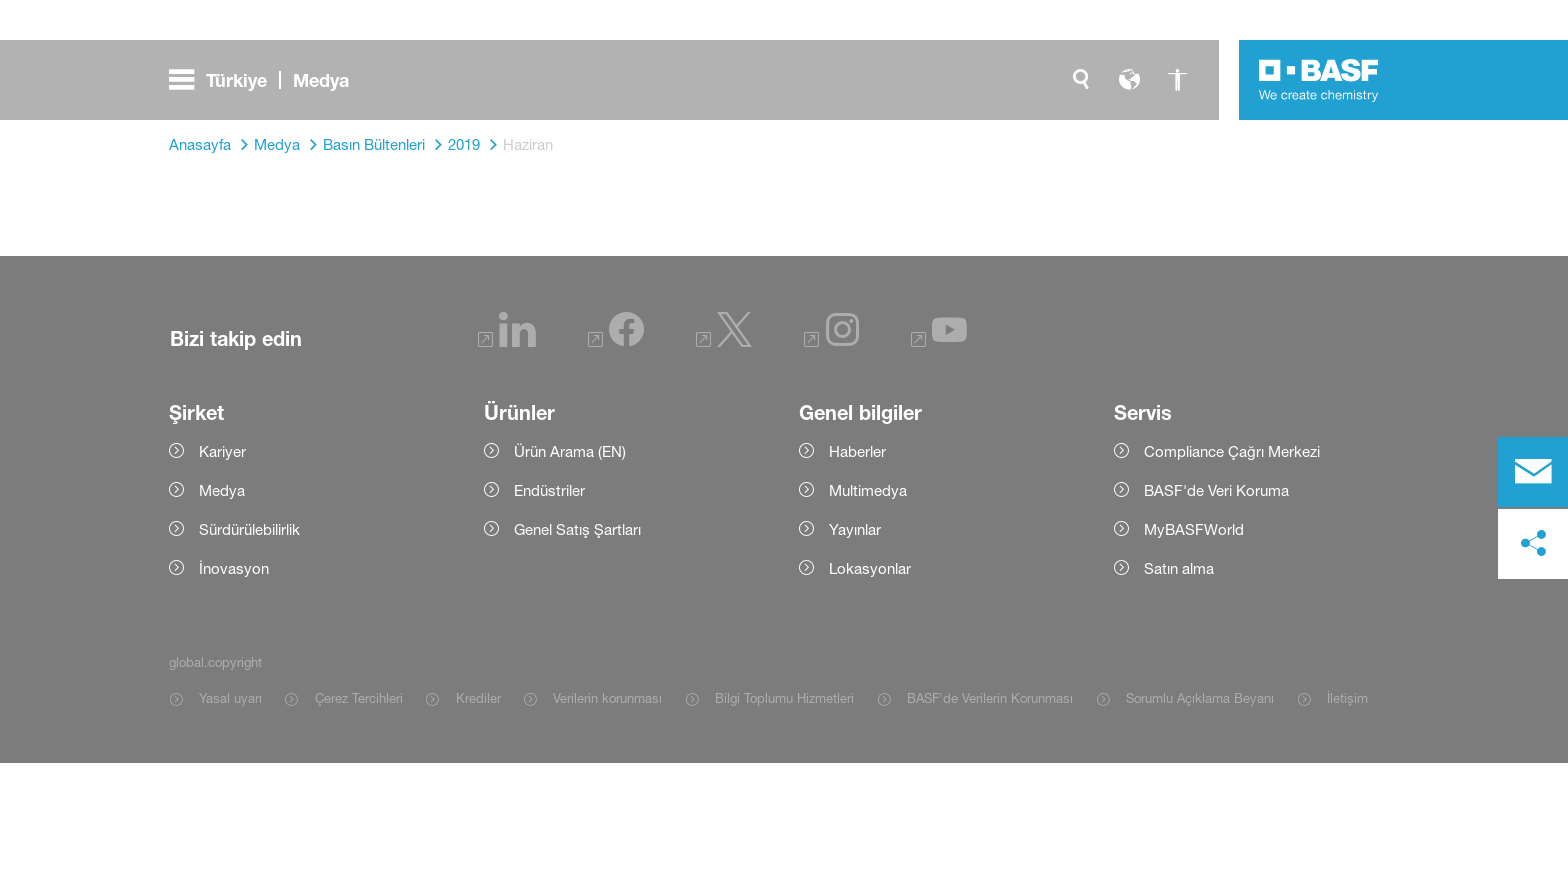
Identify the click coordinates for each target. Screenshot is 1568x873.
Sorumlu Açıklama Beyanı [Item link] (1200, 808)
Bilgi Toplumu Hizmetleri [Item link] (784, 808)
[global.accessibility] (1177, 80)
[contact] (1533, 472)
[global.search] (1081, 80)
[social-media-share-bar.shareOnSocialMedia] (1533, 544)
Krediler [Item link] (478, 808)
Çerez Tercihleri (359, 808)
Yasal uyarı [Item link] (230, 808)
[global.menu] (267, 80)
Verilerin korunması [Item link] (607, 808)
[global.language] (1129, 80)
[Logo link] (1319, 80)
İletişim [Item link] (1347, 808)
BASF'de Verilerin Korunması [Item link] (990, 808)
